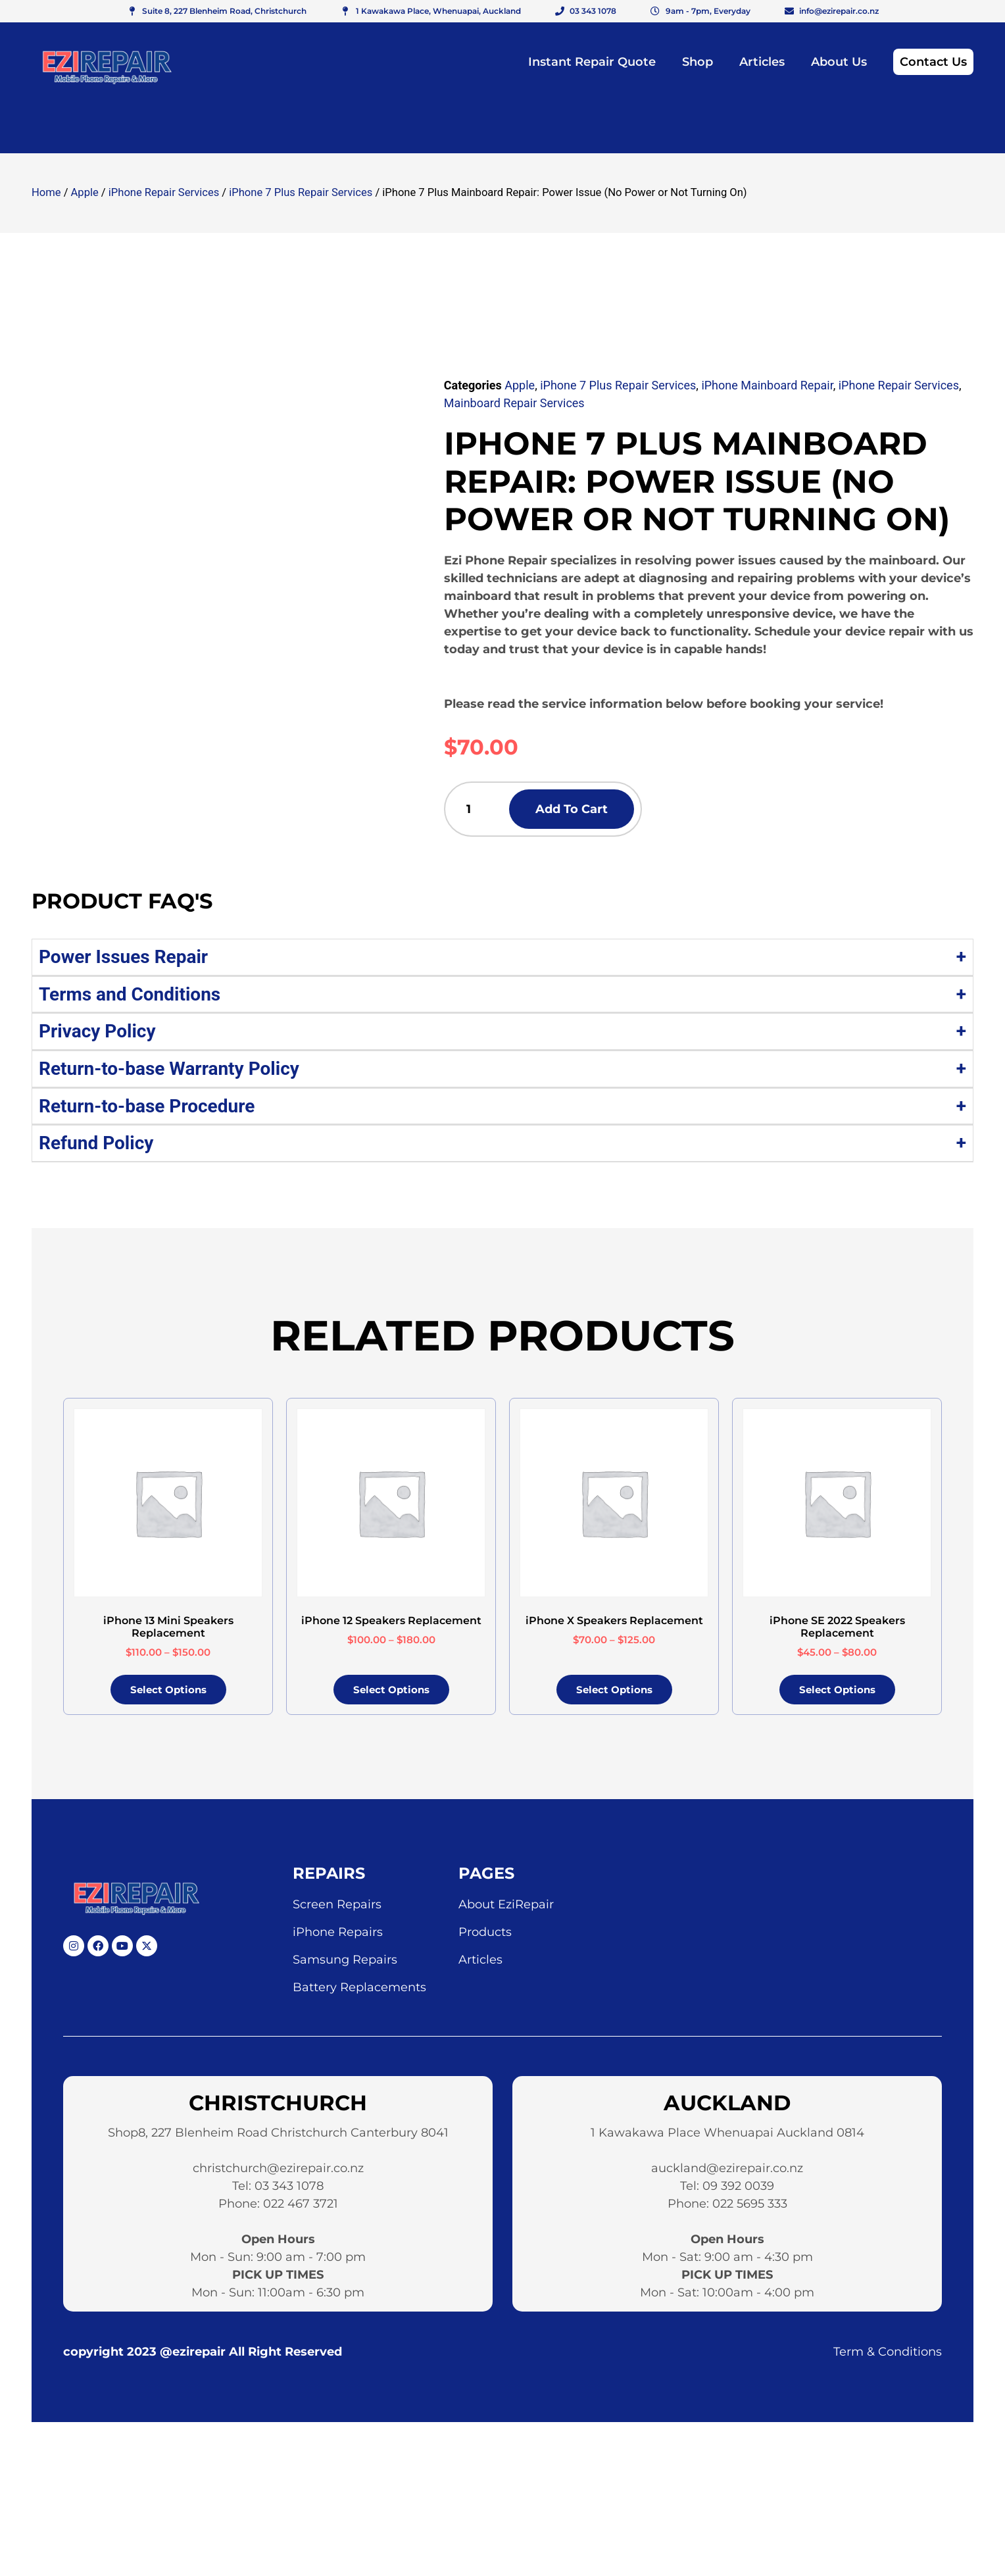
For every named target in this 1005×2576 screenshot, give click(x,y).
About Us (839, 62)
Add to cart (597, 810)
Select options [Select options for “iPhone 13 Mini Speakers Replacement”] (168, 1693)
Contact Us (933, 61)
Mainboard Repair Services (514, 403)
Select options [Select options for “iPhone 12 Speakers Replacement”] (391, 1693)
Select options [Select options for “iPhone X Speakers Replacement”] (614, 1693)
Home (46, 192)
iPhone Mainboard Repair (767, 385)
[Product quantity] (480, 811)
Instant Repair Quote (592, 62)
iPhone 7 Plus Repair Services (300, 192)
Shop (697, 62)
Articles (762, 62)
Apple (85, 192)
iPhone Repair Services (164, 192)
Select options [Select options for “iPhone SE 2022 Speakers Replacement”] (837, 1693)
